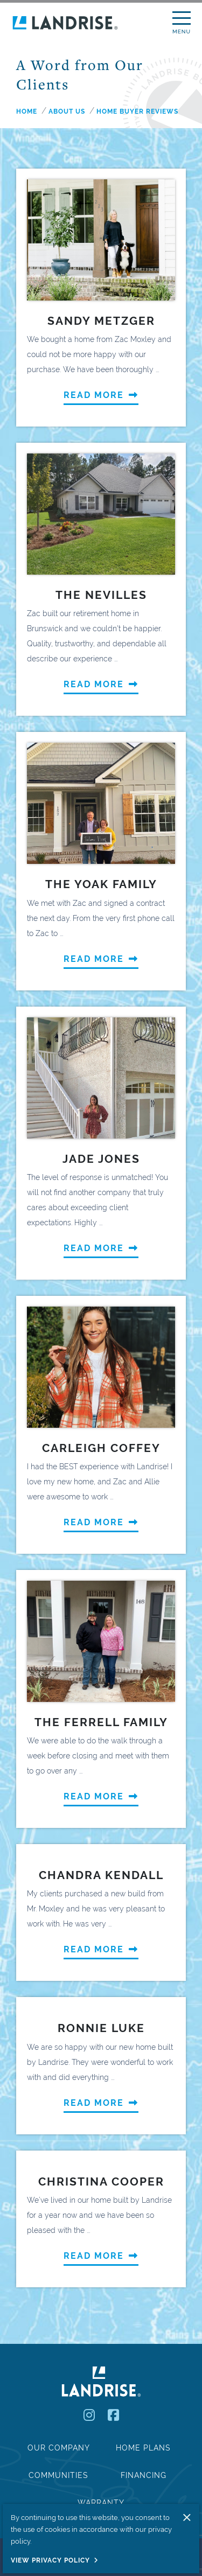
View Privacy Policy (50, 2560)
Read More (101, 395)
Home (26, 111)
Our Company (58, 2448)
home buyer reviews (137, 111)
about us (66, 111)
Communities (58, 2475)
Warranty (101, 2502)
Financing (143, 2475)
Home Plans (143, 2448)
